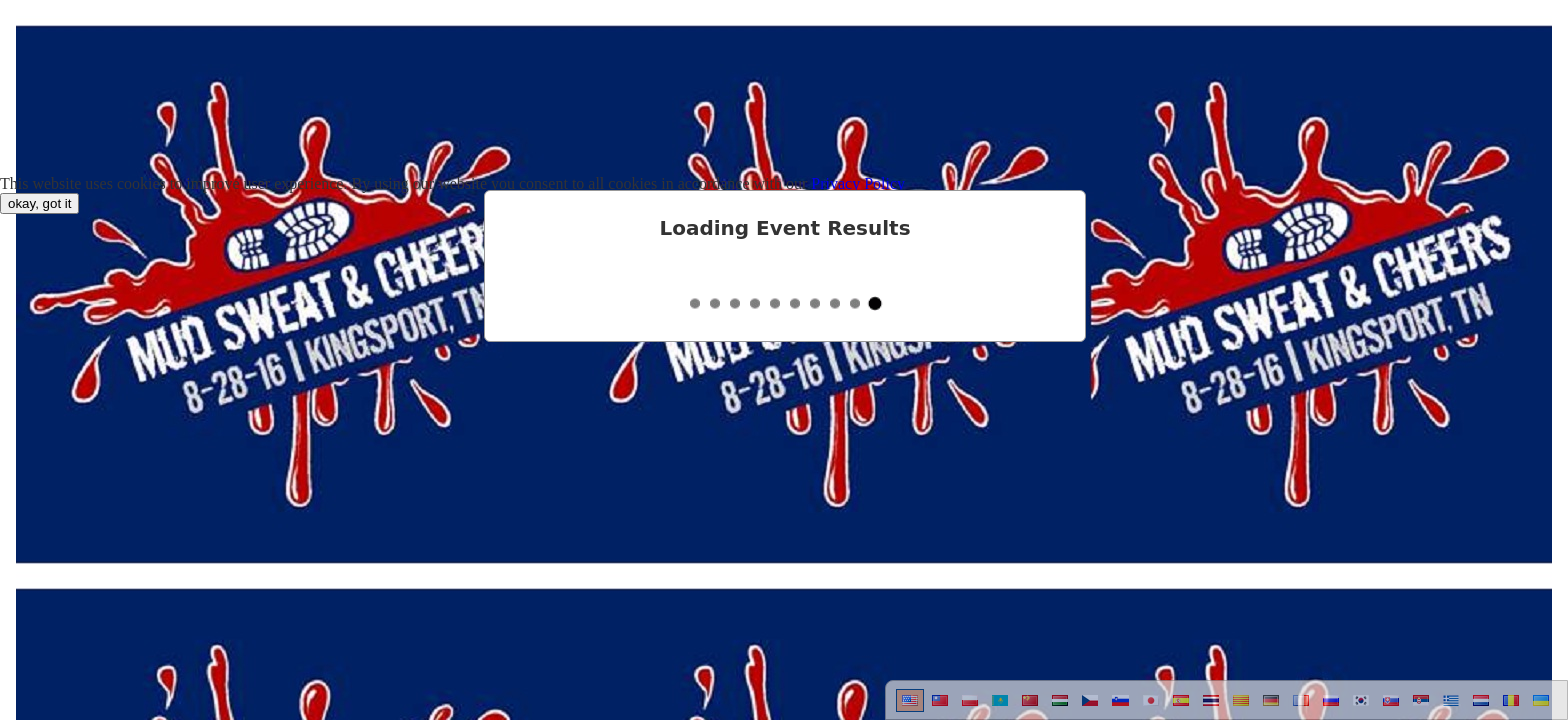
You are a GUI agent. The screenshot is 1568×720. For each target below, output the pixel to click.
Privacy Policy (858, 183)
